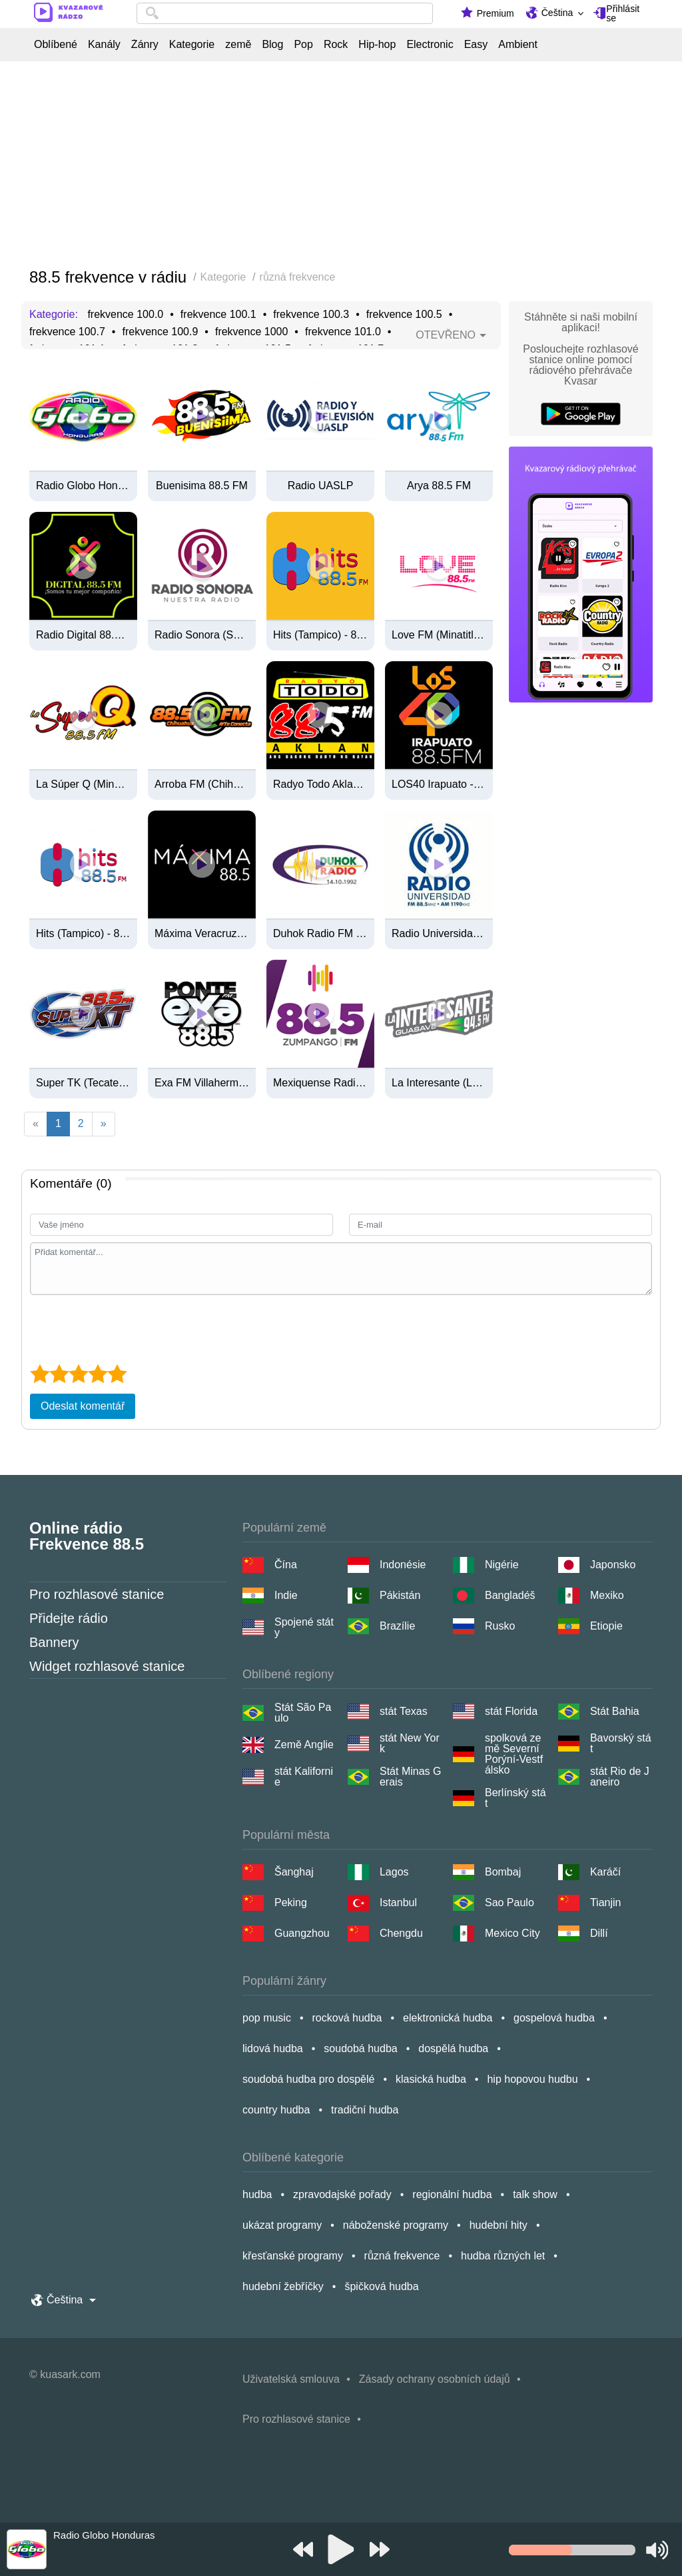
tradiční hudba (364, 2109)
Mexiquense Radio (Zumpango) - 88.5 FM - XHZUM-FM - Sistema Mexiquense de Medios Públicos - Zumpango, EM (320, 1083)
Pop (303, 44)
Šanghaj (294, 1872)
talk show (535, 2194)
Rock (336, 44)
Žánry (145, 44)
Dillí (599, 1933)
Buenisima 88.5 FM (202, 486)
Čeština (557, 12)
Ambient (517, 44)
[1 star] (39, 1374)
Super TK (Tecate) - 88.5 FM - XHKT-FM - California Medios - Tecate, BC (83, 1083)
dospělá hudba (453, 2048)
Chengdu (401, 1933)
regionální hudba (452, 2194)
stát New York (410, 1743)
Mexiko (607, 1595)
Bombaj (503, 1872)
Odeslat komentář (83, 1406)
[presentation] (131, 1328)
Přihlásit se (622, 13)
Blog (272, 44)
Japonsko (613, 1564)
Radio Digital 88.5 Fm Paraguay (83, 635)
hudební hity (498, 2225)
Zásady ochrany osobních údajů (434, 2379)
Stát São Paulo (302, 1713)
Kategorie (192, 44)
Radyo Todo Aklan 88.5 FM (320, 784)
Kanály (104, 44)
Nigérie (502, 1564)
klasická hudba (431, 2079)
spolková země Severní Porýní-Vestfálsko (514, 1754)
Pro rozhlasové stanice (96, 1594)
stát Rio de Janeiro (619, 1777)
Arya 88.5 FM (439, 486)
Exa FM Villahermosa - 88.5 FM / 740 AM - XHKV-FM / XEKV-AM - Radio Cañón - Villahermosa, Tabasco (202, 1083)
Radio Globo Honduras (83, 486)
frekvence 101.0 (343, 332)
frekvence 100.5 (404, 314)
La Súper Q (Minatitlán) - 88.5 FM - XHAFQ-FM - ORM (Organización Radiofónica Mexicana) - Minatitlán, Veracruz (83, 784)
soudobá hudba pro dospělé (308, 2079)
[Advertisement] (341, 165)
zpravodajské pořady (342, 2194)
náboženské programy (395, 2225)
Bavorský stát (620, 1743)
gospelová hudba (554, 2017)
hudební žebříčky (283, 2286)
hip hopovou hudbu (532, 2079)
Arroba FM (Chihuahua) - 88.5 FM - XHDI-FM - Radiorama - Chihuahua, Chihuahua (202, 784)
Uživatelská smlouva (291, 2379)
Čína (285, 1564)
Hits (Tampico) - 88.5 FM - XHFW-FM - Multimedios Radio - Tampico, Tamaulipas (83, 933)
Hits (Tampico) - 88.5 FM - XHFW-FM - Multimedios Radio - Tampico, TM (320, 635)
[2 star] (59, 1374)
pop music (266, 2017)
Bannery (54, 1642)
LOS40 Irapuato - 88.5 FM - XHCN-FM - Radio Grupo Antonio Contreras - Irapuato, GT (439, 784)
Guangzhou (302, 1933)
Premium (495, 13)
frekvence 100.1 (218, 314)
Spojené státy (304, 1627)
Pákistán (400, 1595)
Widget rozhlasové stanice (106, 1666)
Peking (290, 1902)
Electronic (429, 44)
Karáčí (605, 1872)
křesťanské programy (292, 2255)
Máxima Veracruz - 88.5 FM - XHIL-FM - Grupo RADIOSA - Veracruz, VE (202, 933)
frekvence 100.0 (125, 314)
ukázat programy (282, 2225)
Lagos (394, 1872)
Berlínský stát (515, 1798)
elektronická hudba (447, 2017)
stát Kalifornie (303, 1777)
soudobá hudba (360, 2048)
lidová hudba (272, 2048)
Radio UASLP (321, 486)
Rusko (500, 1626)
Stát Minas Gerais (410, 1777)
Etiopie (606, 1626)
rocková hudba (347, 2017)
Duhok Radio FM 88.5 (320, 933)
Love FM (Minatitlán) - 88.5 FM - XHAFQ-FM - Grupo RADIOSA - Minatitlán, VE (439, 635)
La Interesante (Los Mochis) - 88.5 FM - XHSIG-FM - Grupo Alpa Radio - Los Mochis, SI (439, 1083)
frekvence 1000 (251, 332)
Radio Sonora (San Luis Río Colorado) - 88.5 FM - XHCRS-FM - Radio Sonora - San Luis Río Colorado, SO (202, 635)
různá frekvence (402, 2255)
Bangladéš (510, 1595)
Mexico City (512, 1933)
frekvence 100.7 (67, 332)
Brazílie (397, 1626)
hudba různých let (503, 2255)
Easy (476, 44)
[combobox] (285, 13)
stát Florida (511, 1711)
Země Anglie (304, 1744)
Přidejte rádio (68, 1618)
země (238, 44)
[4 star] (97, 1374)
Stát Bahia (614, 1711)
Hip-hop (377, 44)
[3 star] (78, 1374)
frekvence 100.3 (311, 314)
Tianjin (605, 1902)
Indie (286, 1595)
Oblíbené (55, 44)
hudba (257, 2194)
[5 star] (117, 1374)
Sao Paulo (509, 1902)
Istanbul (398, 1902)
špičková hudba (381, 2286)
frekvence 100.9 (160, 332)
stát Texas (404, 1711)
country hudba (276, 2109)
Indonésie (403, 1564)
